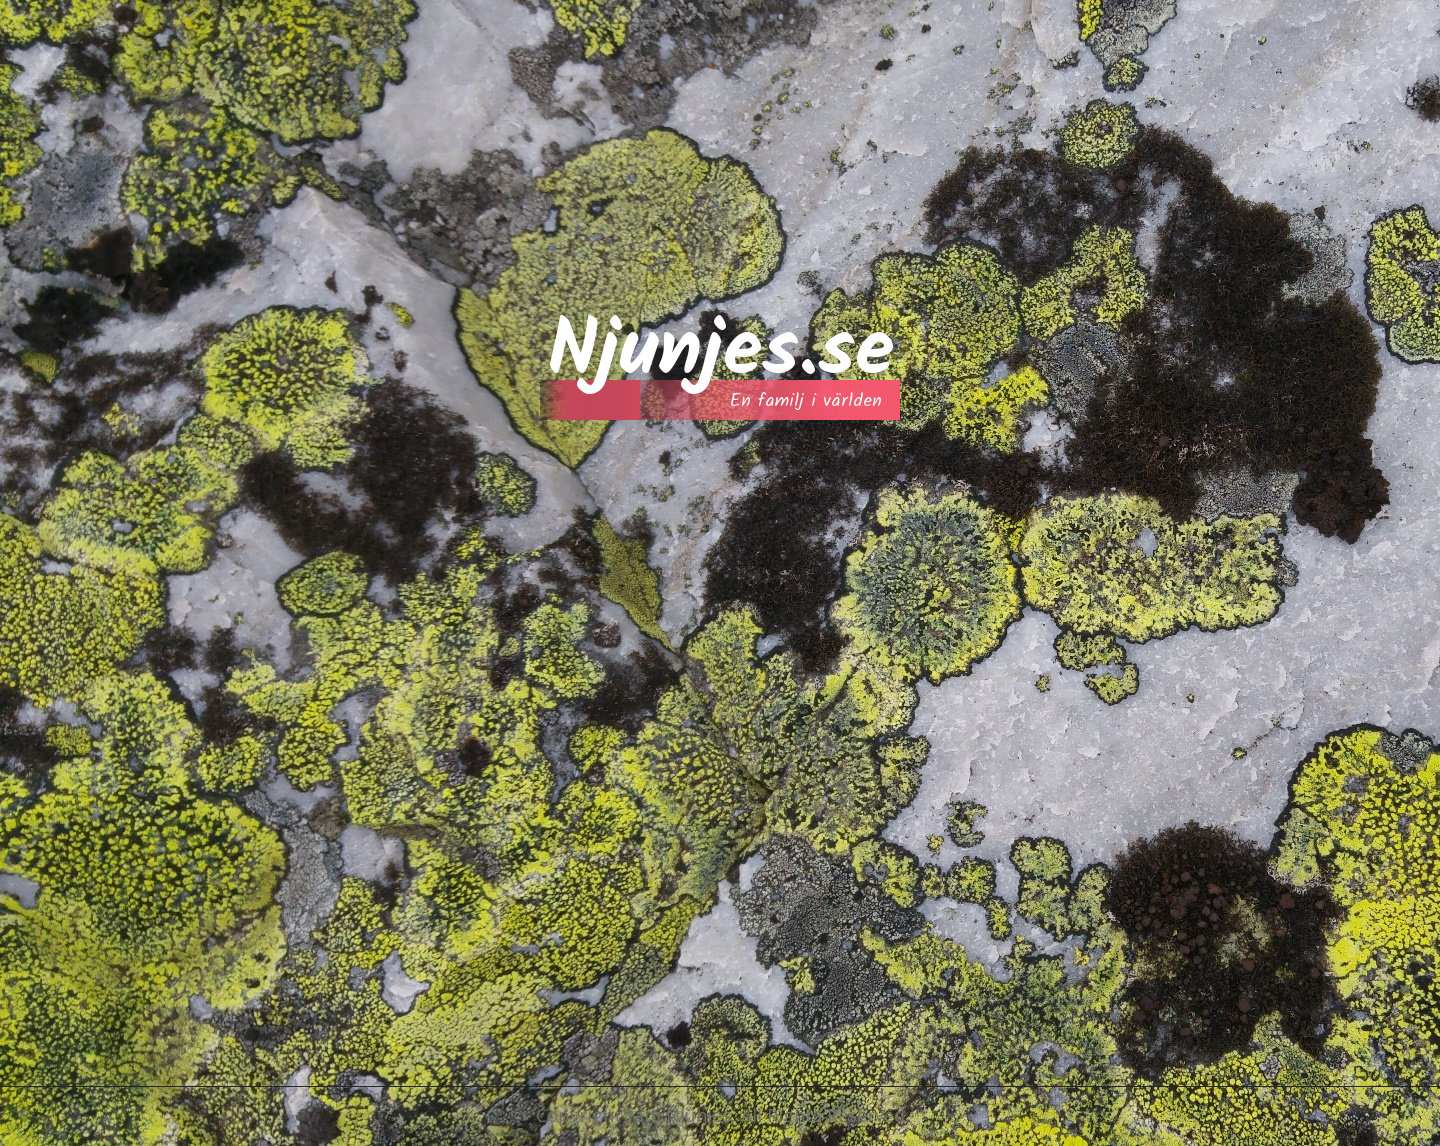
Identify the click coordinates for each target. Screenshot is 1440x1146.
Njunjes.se (720, 352)
